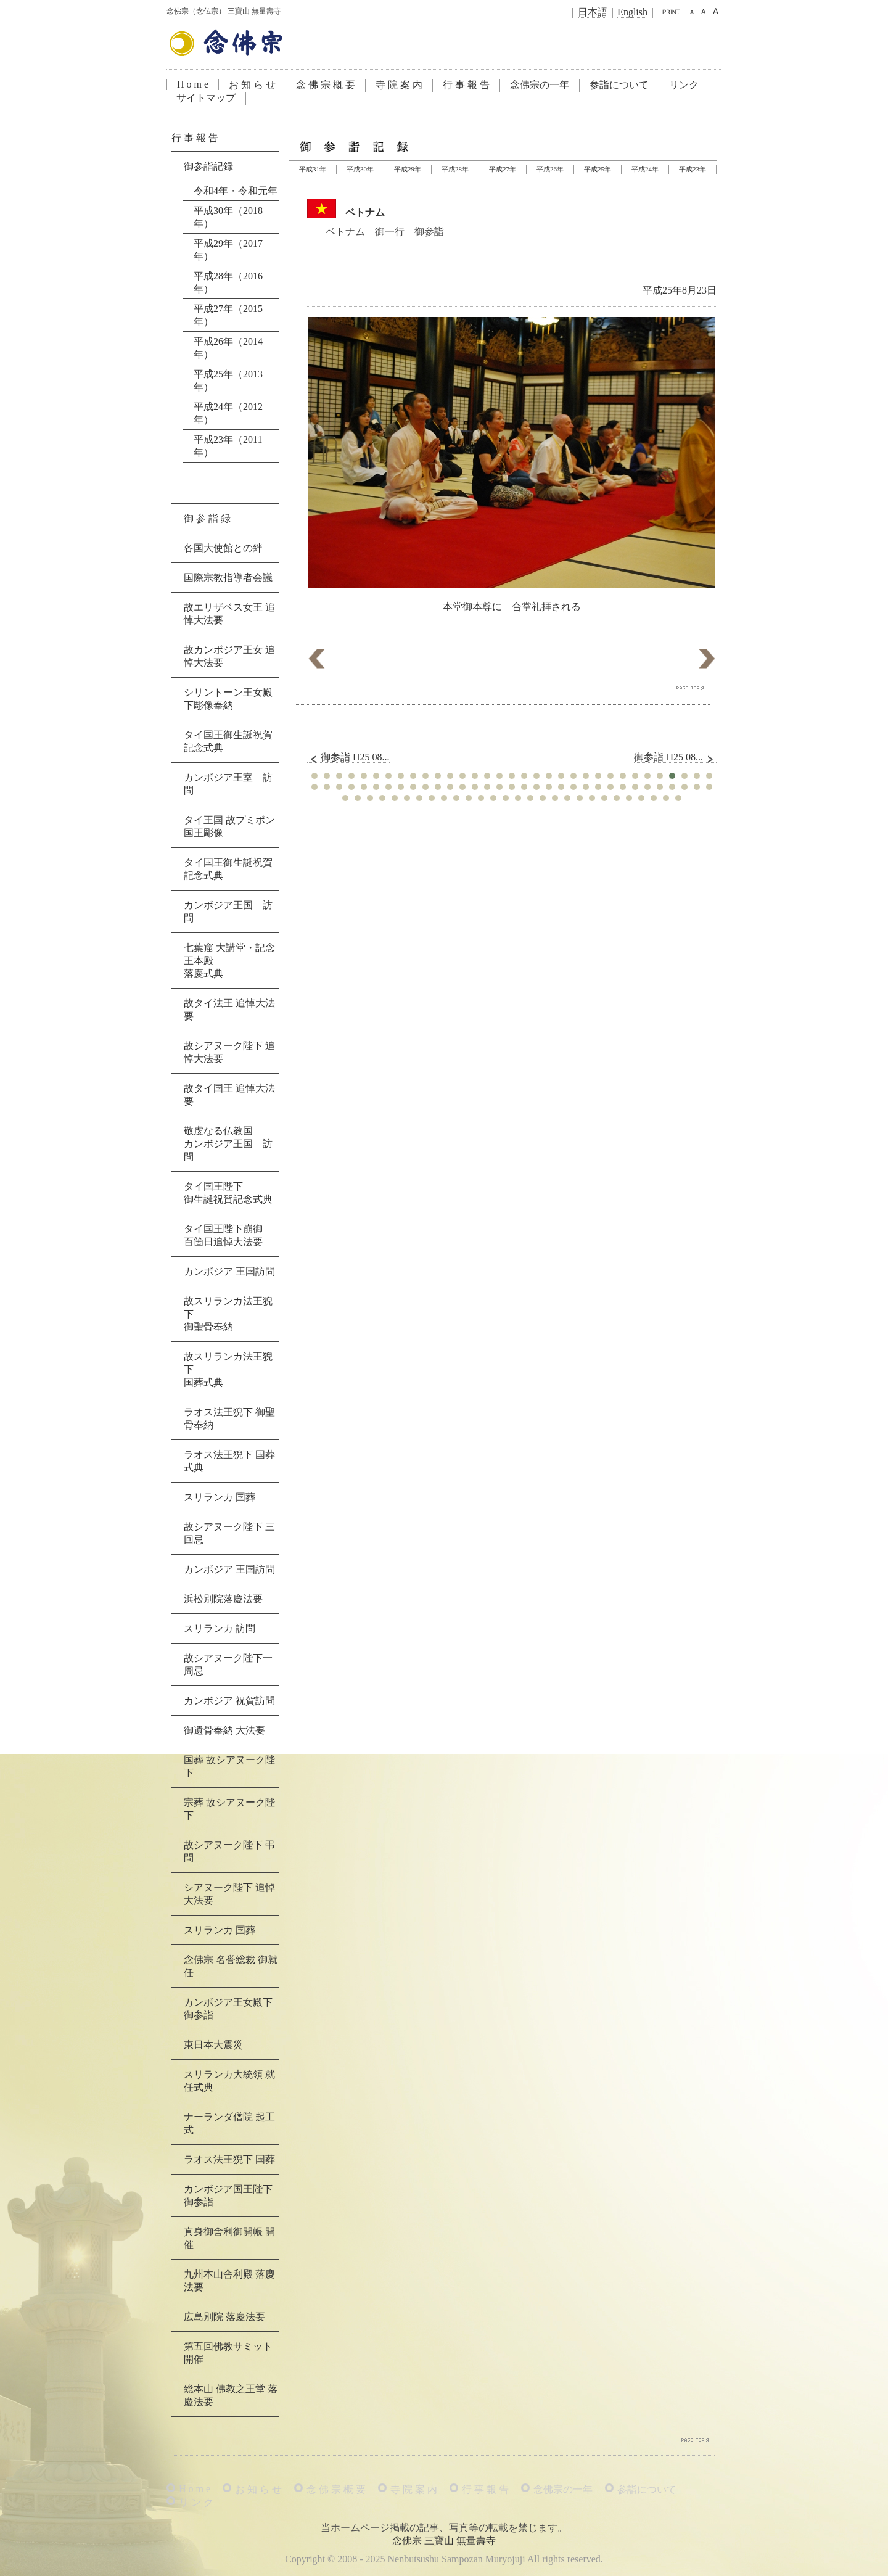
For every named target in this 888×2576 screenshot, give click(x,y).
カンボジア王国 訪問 (228, 911)
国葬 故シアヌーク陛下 (229, 1766)
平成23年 (692, 169)
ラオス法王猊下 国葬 (229, 2159)
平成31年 (312, 169)
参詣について (619, 85)
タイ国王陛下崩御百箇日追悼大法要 (223, 1235)
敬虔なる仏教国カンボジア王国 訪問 (228, 1143)
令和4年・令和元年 (236, 191)
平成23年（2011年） (228, 446)
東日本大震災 (213, 2044)
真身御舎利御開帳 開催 (229, 2238)
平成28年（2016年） (228, 282)
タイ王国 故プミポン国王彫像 (229, 826)
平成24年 (645, 169)
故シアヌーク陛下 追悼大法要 (229, 1052)
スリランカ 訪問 (219, 1628)
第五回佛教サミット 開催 (228, 2352)
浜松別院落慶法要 (223, 1599)
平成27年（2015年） (228, 315)
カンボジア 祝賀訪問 (229, 1700)
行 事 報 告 (466, 85)
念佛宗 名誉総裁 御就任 (231, 1966)
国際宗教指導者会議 (228, 577)
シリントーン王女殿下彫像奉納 (228, 698)
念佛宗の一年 (539, 85)
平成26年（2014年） (228, 348)
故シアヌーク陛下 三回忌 (229, 1533)
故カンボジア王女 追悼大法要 (229, 656)
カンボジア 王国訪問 (229, 1271)
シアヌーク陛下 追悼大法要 (229, 1894)
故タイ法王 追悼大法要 (229, 1009)
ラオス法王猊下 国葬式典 (229, 1461)
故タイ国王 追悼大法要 (229, 1094)
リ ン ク (196, 2502)
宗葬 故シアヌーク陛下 (229, 1809)
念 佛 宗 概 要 (325, 85)
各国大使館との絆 (223, 548)
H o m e (192, 84)
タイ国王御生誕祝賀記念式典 (228, 741)
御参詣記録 (208, 166)
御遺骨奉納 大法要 (224, 1730)
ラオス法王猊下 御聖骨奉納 (229, 1418)
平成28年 (455, 169)
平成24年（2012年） (228, 413)
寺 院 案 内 (399, 85)
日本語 (592, 12)
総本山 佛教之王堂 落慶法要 (231, 2395)
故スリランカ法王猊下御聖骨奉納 (228, 1314)
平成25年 (597, 169)
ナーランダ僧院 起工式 (229, 2123)
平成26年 (550, 169)
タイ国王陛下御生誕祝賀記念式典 (228, 1192)
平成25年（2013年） (228, 380)
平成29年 (407, 169)
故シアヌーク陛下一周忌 (228, 1664)
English (632, 12)
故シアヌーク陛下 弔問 (229, 1851)
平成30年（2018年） (228, 217)
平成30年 (360, 169)
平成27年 (502, 169)
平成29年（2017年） (228, 249)
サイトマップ (206, 98)
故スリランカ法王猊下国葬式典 (228, 1369)
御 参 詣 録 (207, 518)
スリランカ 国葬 (219, 1497)
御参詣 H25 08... (348, 757)
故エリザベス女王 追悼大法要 (229, 613)
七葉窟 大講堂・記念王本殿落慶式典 (229, 960)
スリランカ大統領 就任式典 (229, 2080)
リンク (684, 85)
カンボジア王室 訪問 (228, 784)
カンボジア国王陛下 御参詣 (228, 2195)
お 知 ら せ (252, 85)
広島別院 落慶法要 (224, 2316)
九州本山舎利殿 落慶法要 (229, 2280)
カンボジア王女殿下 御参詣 (228, 2008)
